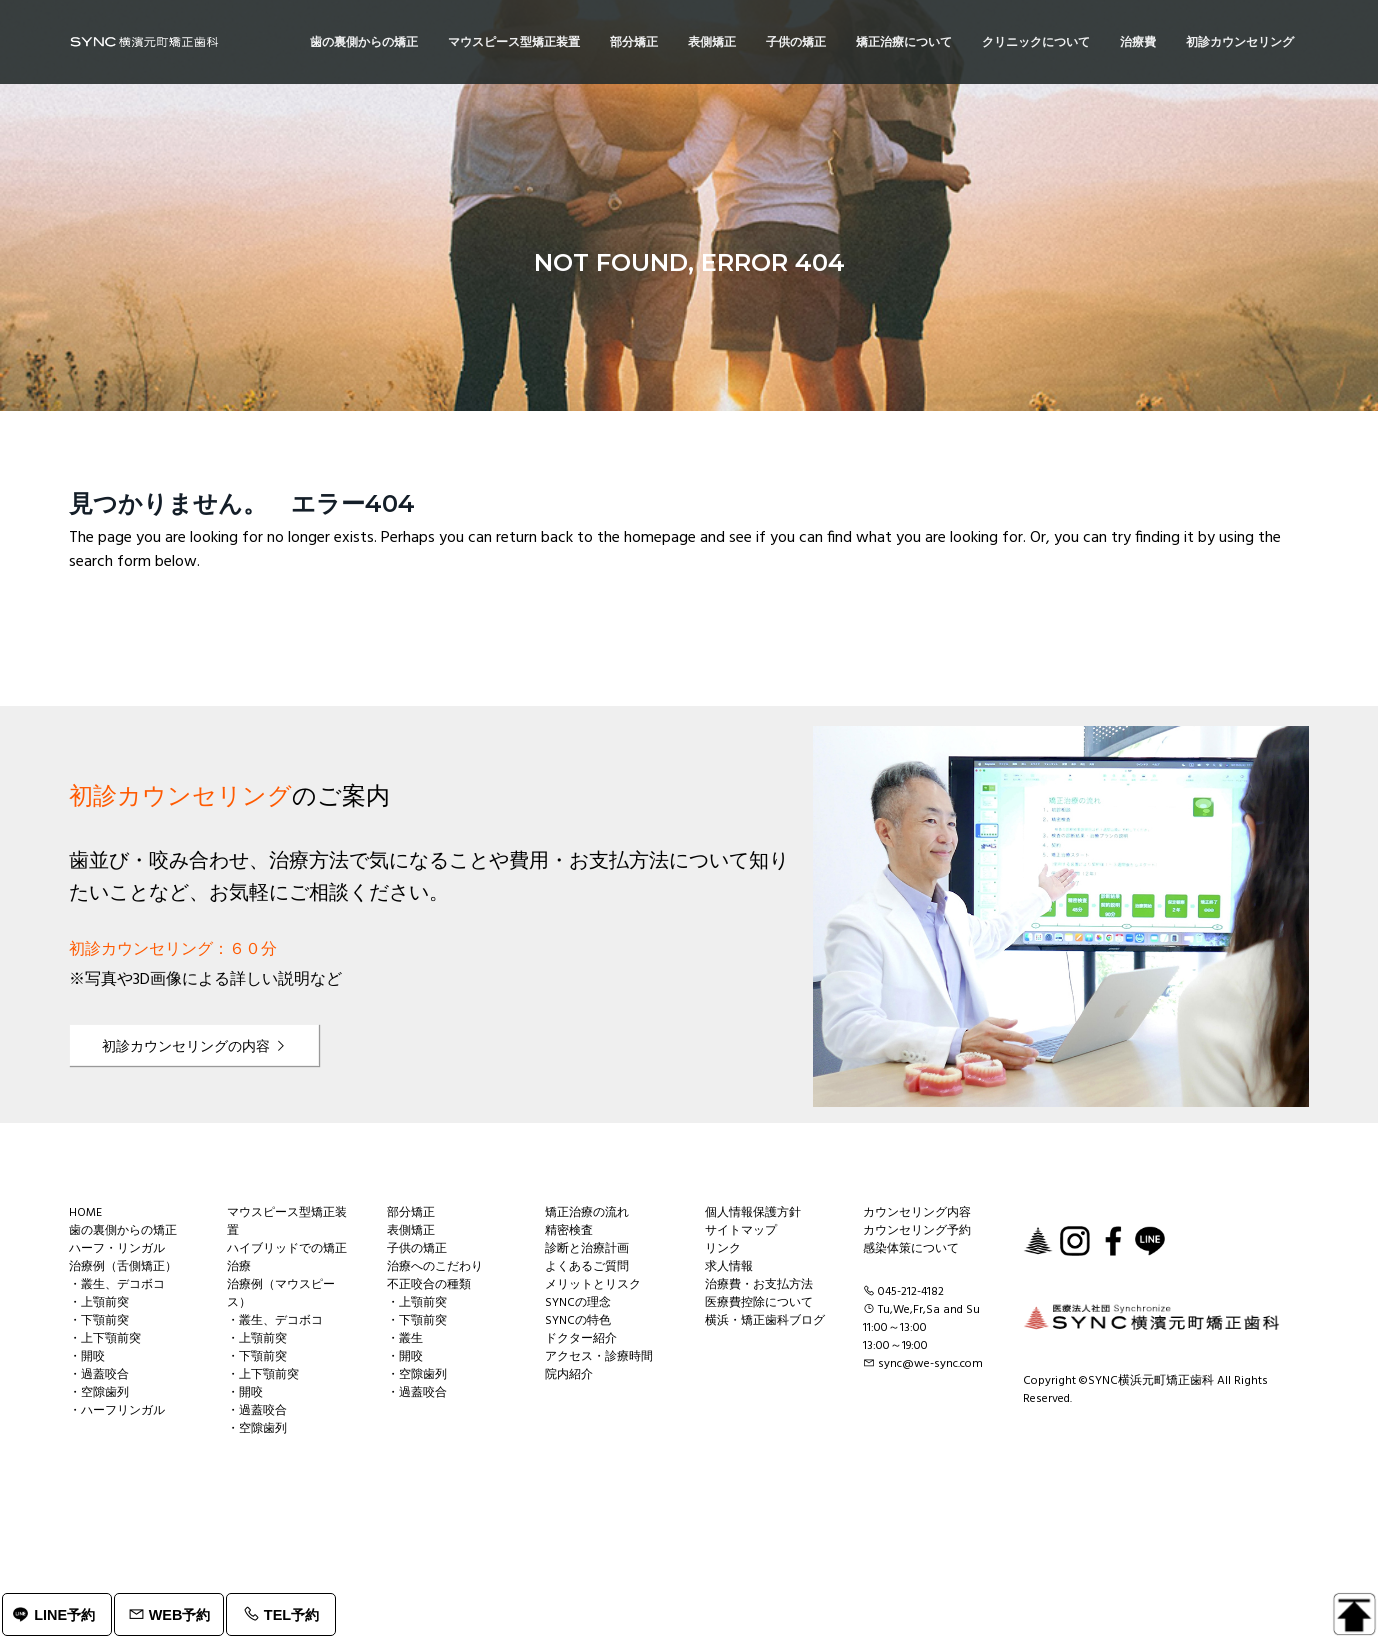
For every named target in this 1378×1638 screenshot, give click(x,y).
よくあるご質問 (587, 1267)
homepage (660, 538)
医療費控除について (759, 1303)
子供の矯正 (417, 1249)
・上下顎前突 (105, 1339)
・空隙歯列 (99, 1393)
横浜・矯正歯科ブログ (765, 1321)
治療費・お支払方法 (759, 1285)
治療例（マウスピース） (281, 1294)
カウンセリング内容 (917, 1213)
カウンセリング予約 (917, 1231)
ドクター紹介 (581, 1339)
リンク (723, 1249)
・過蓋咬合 (99, 1375)
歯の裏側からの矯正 (123, 1231)
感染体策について (911, 1249)
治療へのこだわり (435, 1267)
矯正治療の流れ (587, 1213)
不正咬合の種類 (429, 1285)
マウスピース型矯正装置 (287, 1222)
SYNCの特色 (578, 1321)
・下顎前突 (99, 1321)
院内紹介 (569, 1375)
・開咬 (87, 1357)
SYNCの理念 (578, 1303)
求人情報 (729, 1267)
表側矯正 (411, 1231)
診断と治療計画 (587, 1249)
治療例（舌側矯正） (123, 1267)
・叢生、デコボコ (117, 1285)
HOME (85, 1213)
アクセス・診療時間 (599, 1357)
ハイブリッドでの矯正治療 (287, 1258)
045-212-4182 (911, 1292)
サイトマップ (741, 1231)
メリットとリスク (593, 1285)
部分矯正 (411, 1213)
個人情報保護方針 (753, 1213)
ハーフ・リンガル (117, 1249)
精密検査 (569, 1231)
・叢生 (405, 1339)
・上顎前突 (99, 1303)
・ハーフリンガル (117, 1411)
